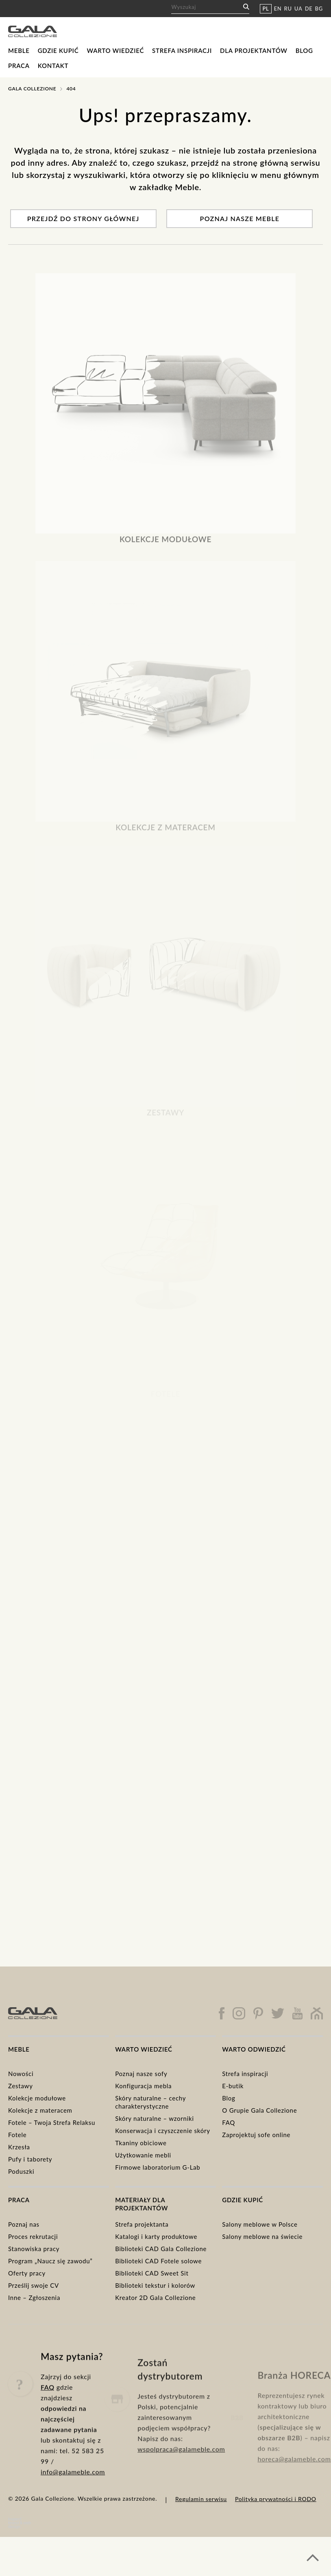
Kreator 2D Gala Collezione (155, 2297)
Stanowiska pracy (33, 2248)
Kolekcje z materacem (40, 2110)
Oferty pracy (27, 2273)
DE (309, 8)
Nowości (20, 2073)
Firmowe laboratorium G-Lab (157, 2167)
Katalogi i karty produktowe (156, 2236)
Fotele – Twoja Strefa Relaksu (51, 2122)
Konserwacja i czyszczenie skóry (162, 2130)
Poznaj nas (23, 2224)
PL (265, 8)
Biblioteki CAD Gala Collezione (161, 2248)
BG (319, 8)
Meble (19, 50)
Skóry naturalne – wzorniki (154, 2118)
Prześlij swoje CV (33, 2285)
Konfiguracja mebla (143, 2085)
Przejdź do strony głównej (83, 218)
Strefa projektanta (141, 2224)
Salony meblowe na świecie (262, 2236)
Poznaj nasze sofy (141, 2073)
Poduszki (21, 2171)
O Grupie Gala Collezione (259, 2110)
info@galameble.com (73, 2509)
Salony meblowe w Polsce (259, 2224)
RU (288, 8)
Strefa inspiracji (182, 50)
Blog (304, 50)
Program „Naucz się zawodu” (50, 2261)
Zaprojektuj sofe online (256, 2134)
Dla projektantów (253, 50)
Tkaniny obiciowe (140, 2142)
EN (278, 8)
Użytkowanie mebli (143, 2155)
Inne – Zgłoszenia (34, 2297)
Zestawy (20, 2085)
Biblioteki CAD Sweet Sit (151, 2273)
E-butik (233, 2085)
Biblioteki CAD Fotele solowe (158, 2261)
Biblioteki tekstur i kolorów (155, 2285)
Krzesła (19, 2147)
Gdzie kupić (58, 50)
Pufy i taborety (30, 2159)
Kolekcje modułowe (37, 2098)
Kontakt (53, 65)
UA (298, 8)
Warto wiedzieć (115, 50)
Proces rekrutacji (33, 2236)
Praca (19, 65)
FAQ (228, 2122)
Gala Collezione (32, 89)
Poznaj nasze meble (240, 218)
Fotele (17, 2134)
